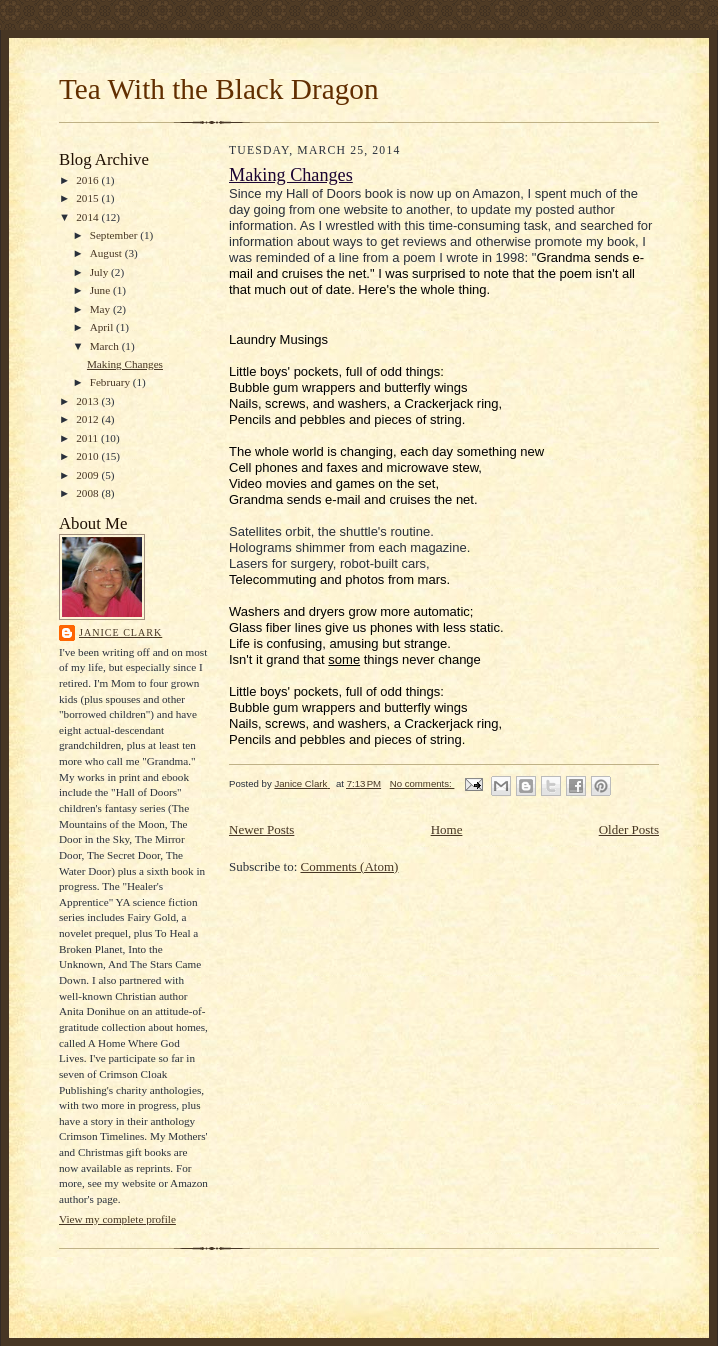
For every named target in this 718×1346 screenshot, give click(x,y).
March (106, 346)
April (103, 327)
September (115, 235)
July (100, 272)
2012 (88, 419)
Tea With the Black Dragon (219, 89)
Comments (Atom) (350, 866)
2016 (88, 180)
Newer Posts (261, 829)
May (101, 309)
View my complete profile (117, 1219)
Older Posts (629, 829)
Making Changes (125, 364)
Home (447, 829)
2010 (88, 456)
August (107, 253)
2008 (88, 493)
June (101, 290)
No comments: (422, 783)
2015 (88, 198)
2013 (88, 401)
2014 (88, 217)
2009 (88, 475)
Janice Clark (120, 632)
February (111, 382)
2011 (88, 438)
